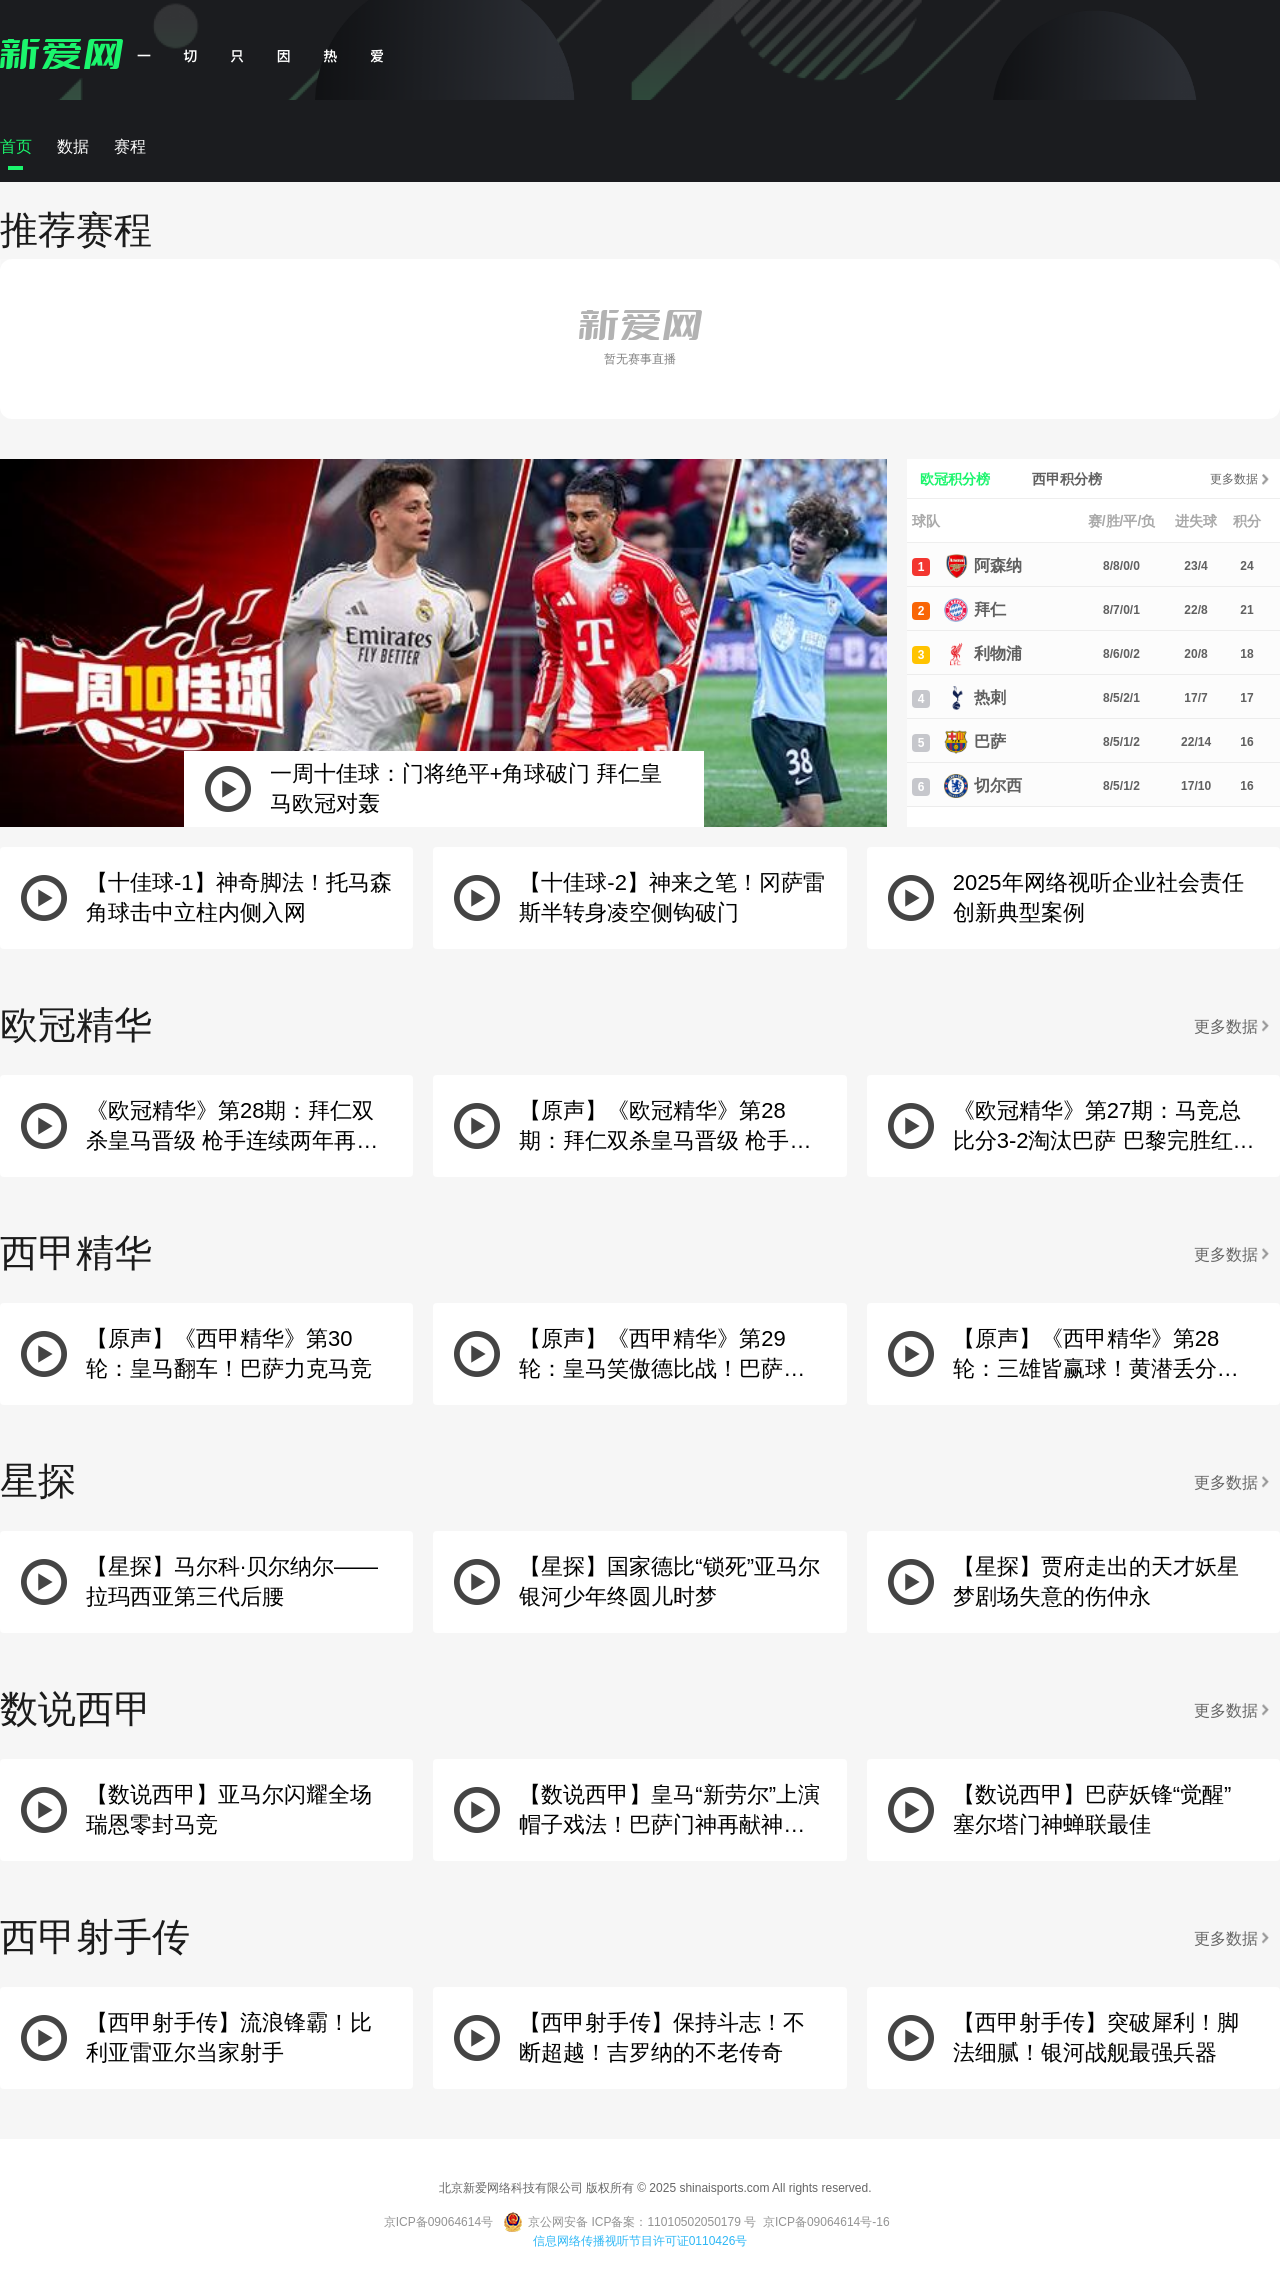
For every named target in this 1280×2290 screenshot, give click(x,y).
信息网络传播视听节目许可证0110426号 (640, 2241)
